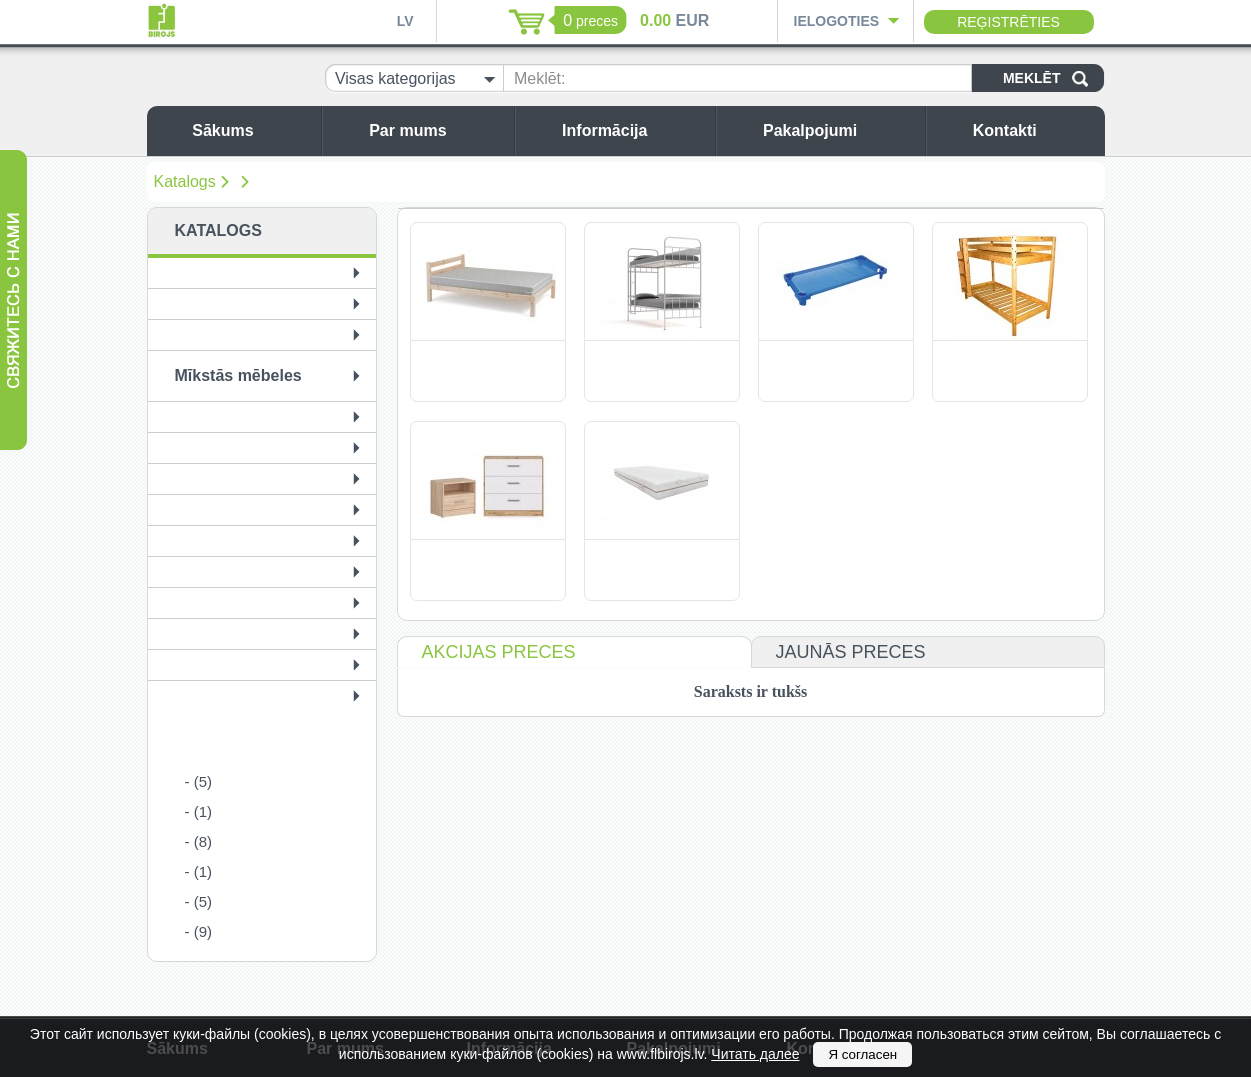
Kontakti (1034, 130)
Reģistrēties (1008, 22)
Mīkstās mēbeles (238, 375)
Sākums (251, 130)
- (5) (199, 781)
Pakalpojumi (839, 130)
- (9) (199, 931)
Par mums (436, 130)
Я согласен (862, 1054)
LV (405, 21)
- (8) (199, 841)
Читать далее (755, 1054)
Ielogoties (837, 21)
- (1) (199, 811)
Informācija (633, 130)
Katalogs (185, 181)
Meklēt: (540, 78)
